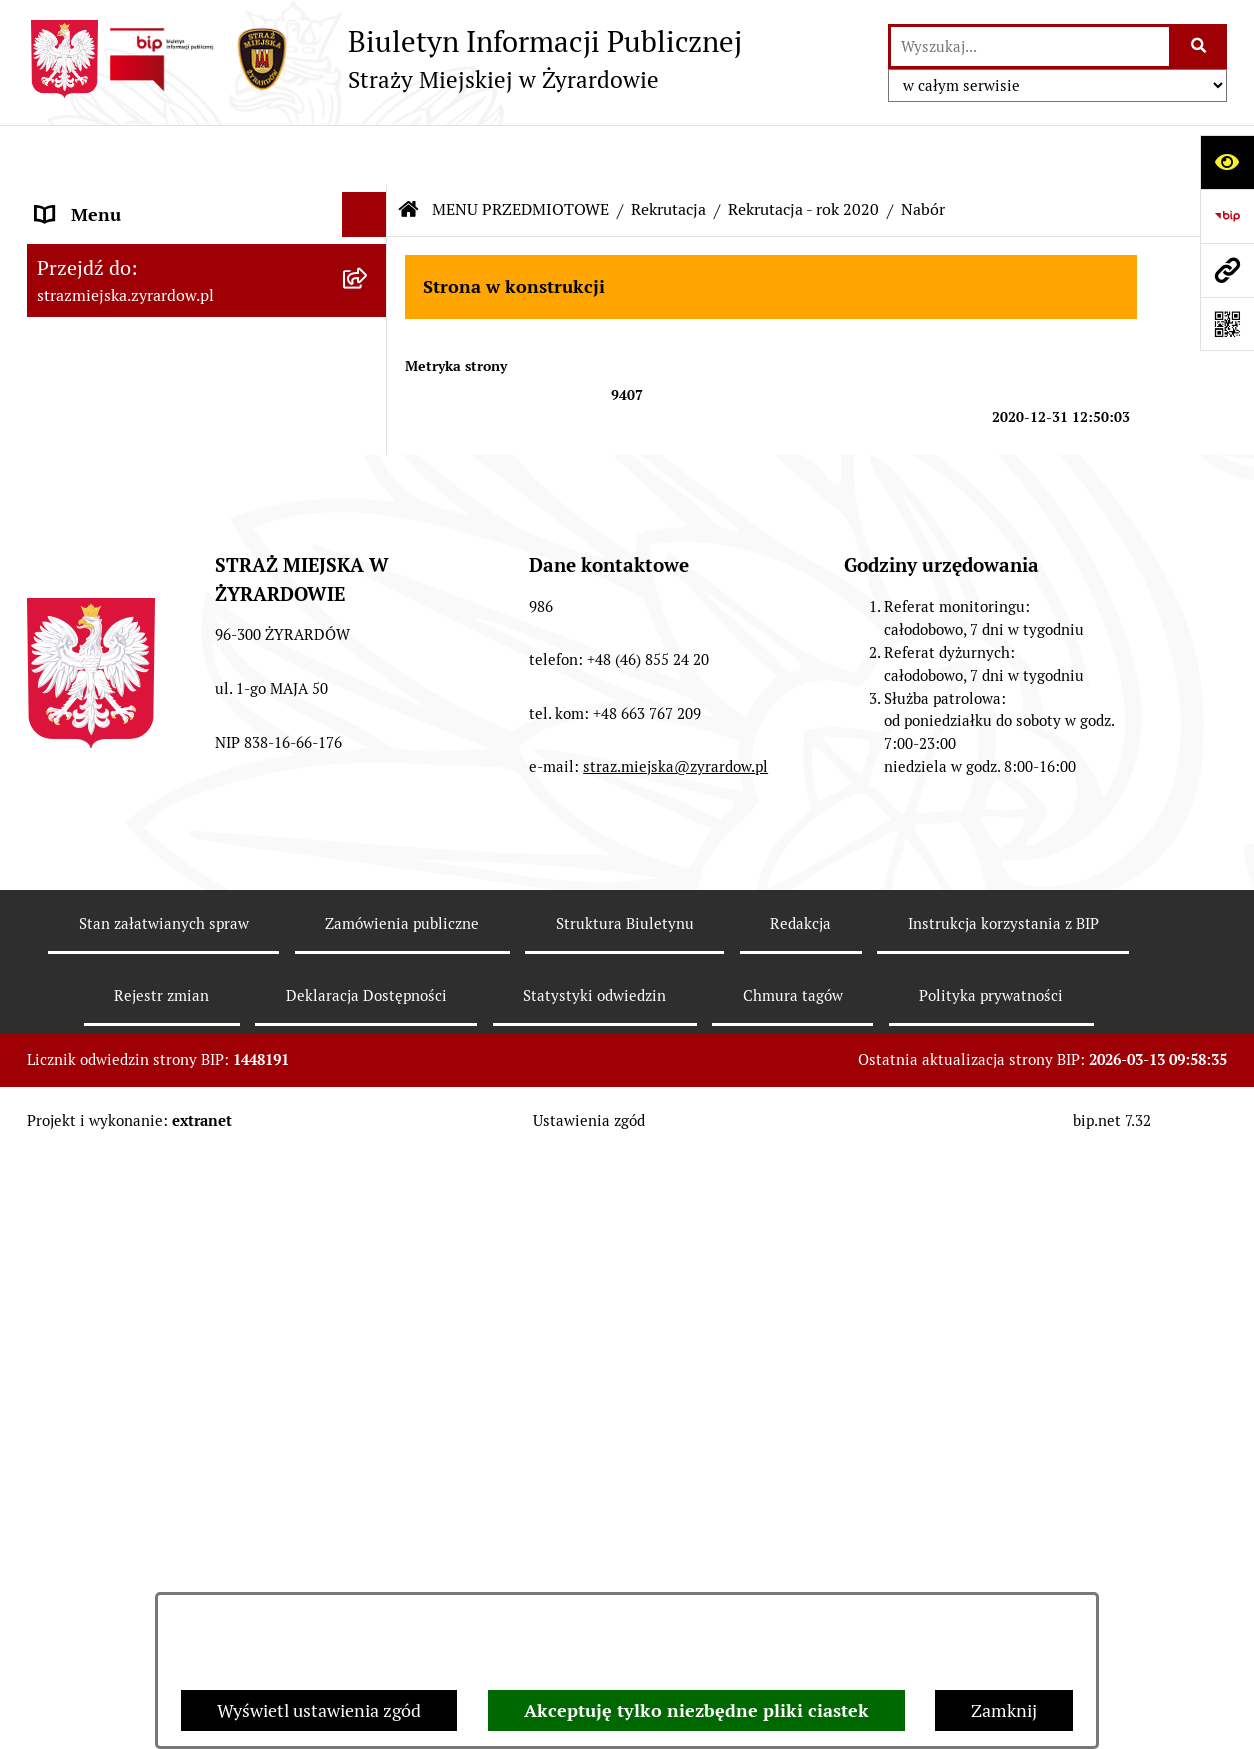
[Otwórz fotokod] (1227, 324)
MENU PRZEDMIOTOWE (134, 488)
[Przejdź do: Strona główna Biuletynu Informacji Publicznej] (409, 150)
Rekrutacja (668, 149)
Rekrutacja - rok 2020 (803, 149)
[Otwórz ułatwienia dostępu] (1227, 162)
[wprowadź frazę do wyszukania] (1030, 46)
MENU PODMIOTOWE (124, 199)
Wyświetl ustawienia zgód (319, 1710)
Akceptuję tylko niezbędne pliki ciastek (696, 1710)
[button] (369, 200)
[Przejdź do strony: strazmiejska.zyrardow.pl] (1227, 270)
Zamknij (1004, 1710)
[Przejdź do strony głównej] (384, 59)
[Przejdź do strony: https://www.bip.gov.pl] (1227, 216)
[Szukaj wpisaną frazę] (1199, 46)
